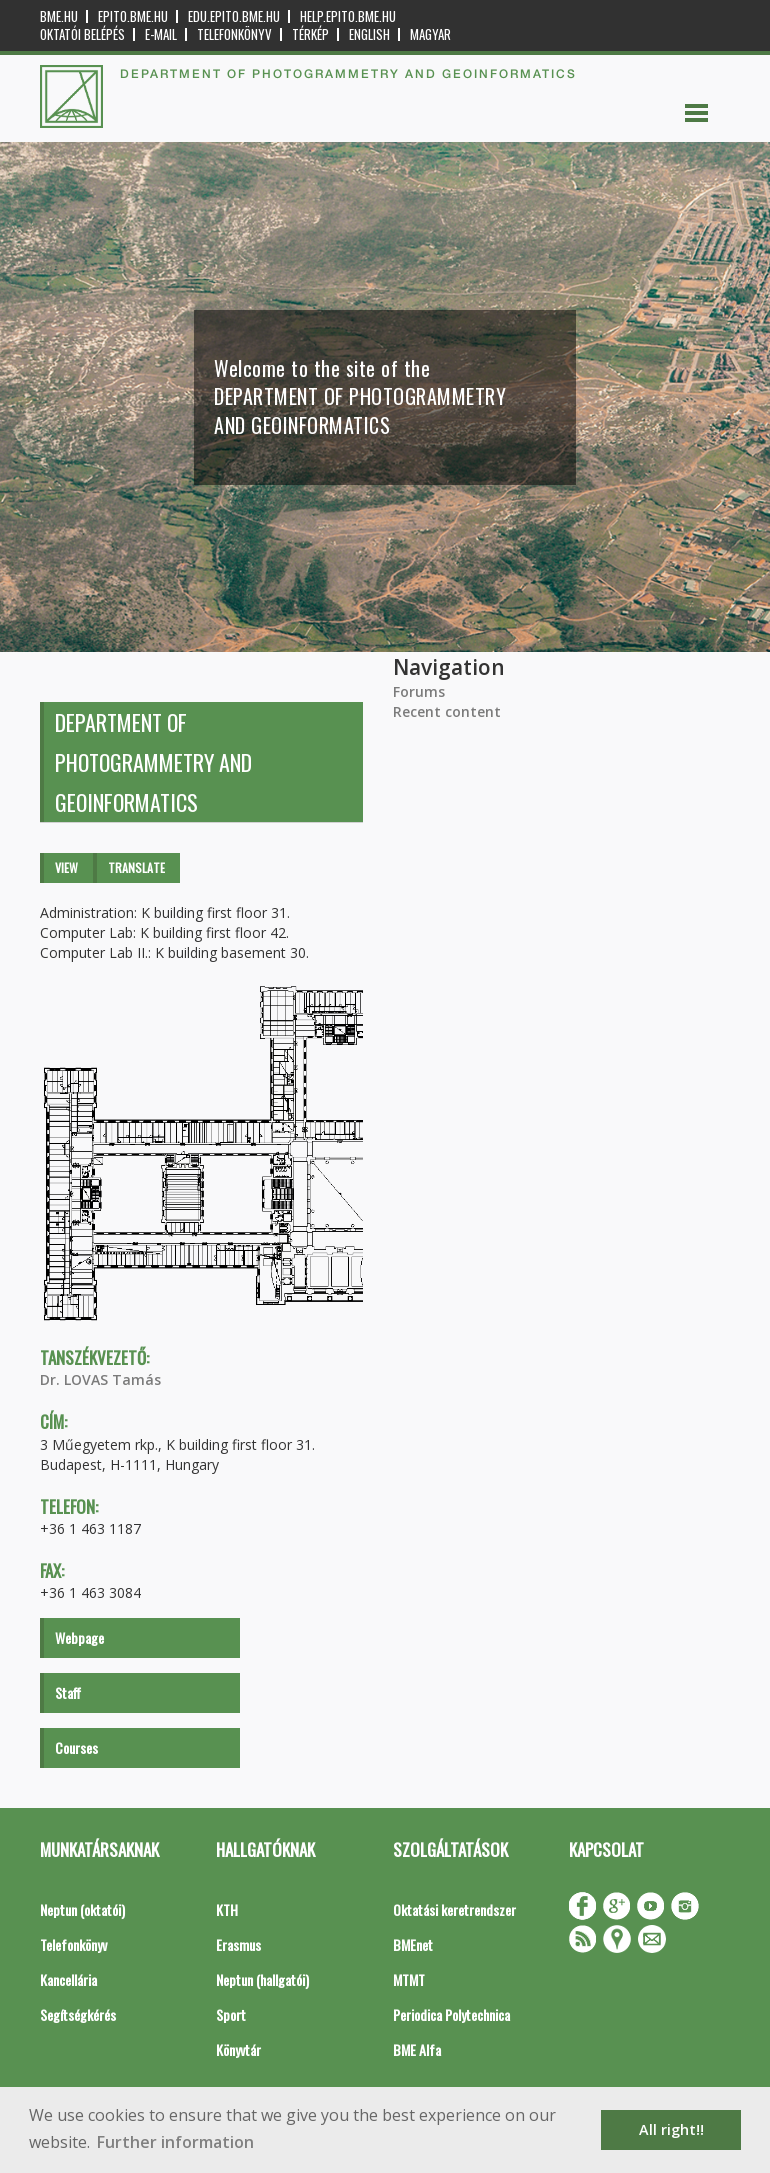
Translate (136, 867)
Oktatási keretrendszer (454, 1909)
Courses (76, 1747)
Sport (231, 2014)
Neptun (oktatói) (82, 1909)
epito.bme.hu (133, 16)
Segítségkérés (78, 2014)
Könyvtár (238, 2049)
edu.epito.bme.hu (234, 16)
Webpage (79, 1637)
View (66, 867)
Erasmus (238, 1944)
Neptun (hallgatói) (262, 1979)
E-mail (161, 34)
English (369, 34)
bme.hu (59, 16)
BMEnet (413, 1944)
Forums (419, 691)
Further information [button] (175, 2142)
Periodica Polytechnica (451, 2014)
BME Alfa (417, 2049)
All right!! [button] (671, 2129)
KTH (227, 1909)
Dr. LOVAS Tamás (100, 1379)
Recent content (447, 711)
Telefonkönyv (234, 34)
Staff (68, 1692)
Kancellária (68, 1979)
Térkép (310, 34)
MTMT (409, 1979)
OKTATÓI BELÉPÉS (82, 34)
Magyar (430, 34)
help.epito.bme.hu (348, 16)
